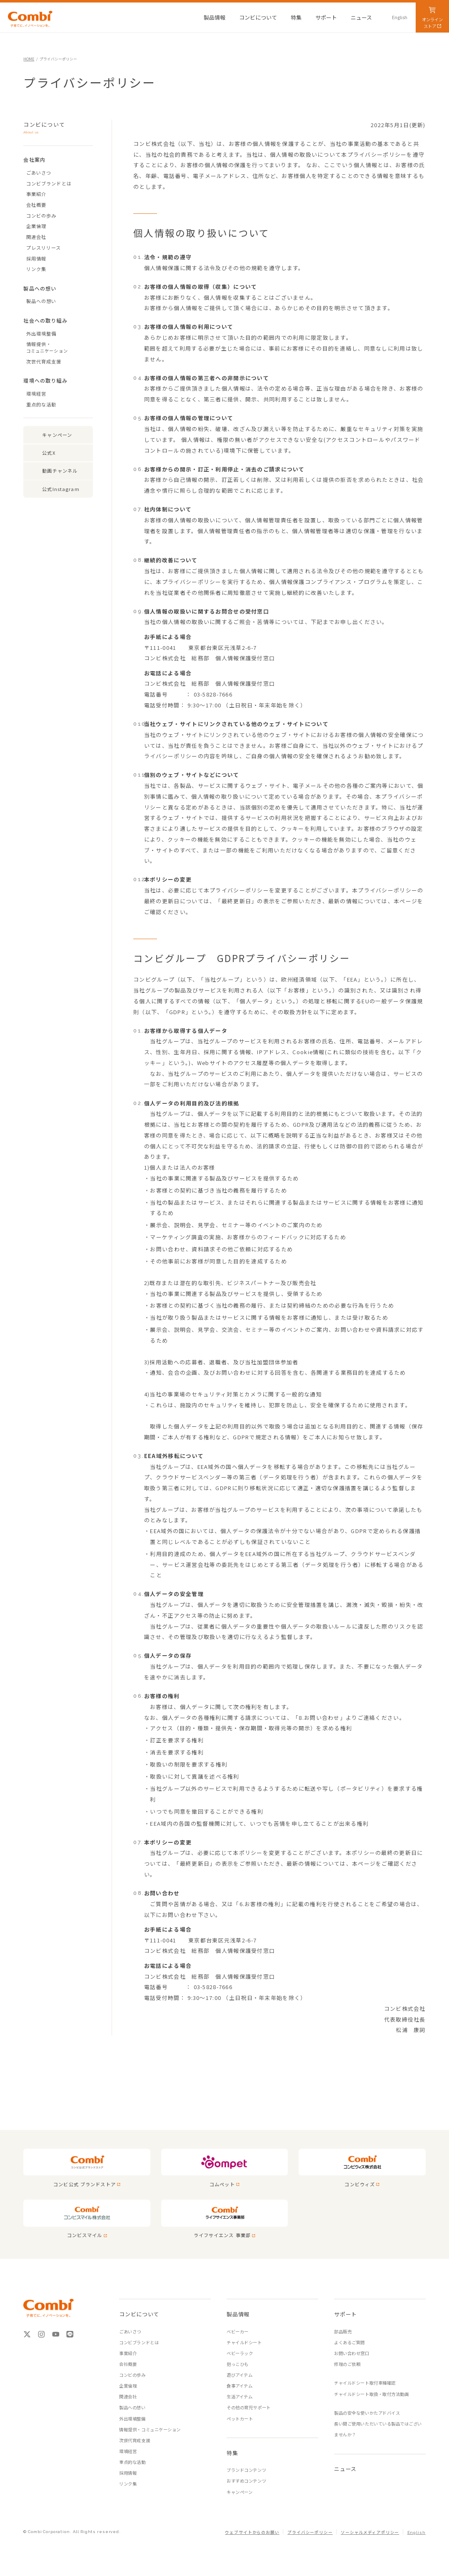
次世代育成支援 (44, 361)
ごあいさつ (39, 172)
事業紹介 (36, 193)
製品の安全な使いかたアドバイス (367, 2413)
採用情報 (36, 258)
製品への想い (41, 301)
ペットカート (240, 2419)
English (416, 2532)
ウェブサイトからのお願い (252, 2532)
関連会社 (36, 236)
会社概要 (36, 204)
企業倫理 (36, 226)
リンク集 (36, 269)
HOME (28, 59)
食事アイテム (239, 2386)
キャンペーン (57, 434)
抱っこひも (238, 2364)
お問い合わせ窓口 (351, 2353)
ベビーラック (240, 2353)
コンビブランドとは (49, 183)
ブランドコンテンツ (246, 2470)
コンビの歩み (41, 215)
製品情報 (238, 2314)
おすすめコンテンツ (246, 2481)
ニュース (345, 2469)
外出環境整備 (41, 333)
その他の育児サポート (248, 2407)
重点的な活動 (41, 404)
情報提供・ (59, 347)
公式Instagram (60, 489)
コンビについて (51, 127)
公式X (48, 452)
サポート (345, 2314)
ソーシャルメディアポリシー (370, 2532)
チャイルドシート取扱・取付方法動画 (371, 2394)
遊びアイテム (239, 2375)
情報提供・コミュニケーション (149, 2429)
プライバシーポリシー (310, 2532)
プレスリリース (43, 247)
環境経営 (36, 393)
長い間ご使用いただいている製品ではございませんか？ (378, 2429)
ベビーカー (238, 2331)
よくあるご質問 (349, 2342)
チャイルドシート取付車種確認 (364, 2383)
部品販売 (343, 2331)
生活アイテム (239, 2396)
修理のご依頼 (347, 2364)
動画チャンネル (59, 470)
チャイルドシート (244, 2342)
